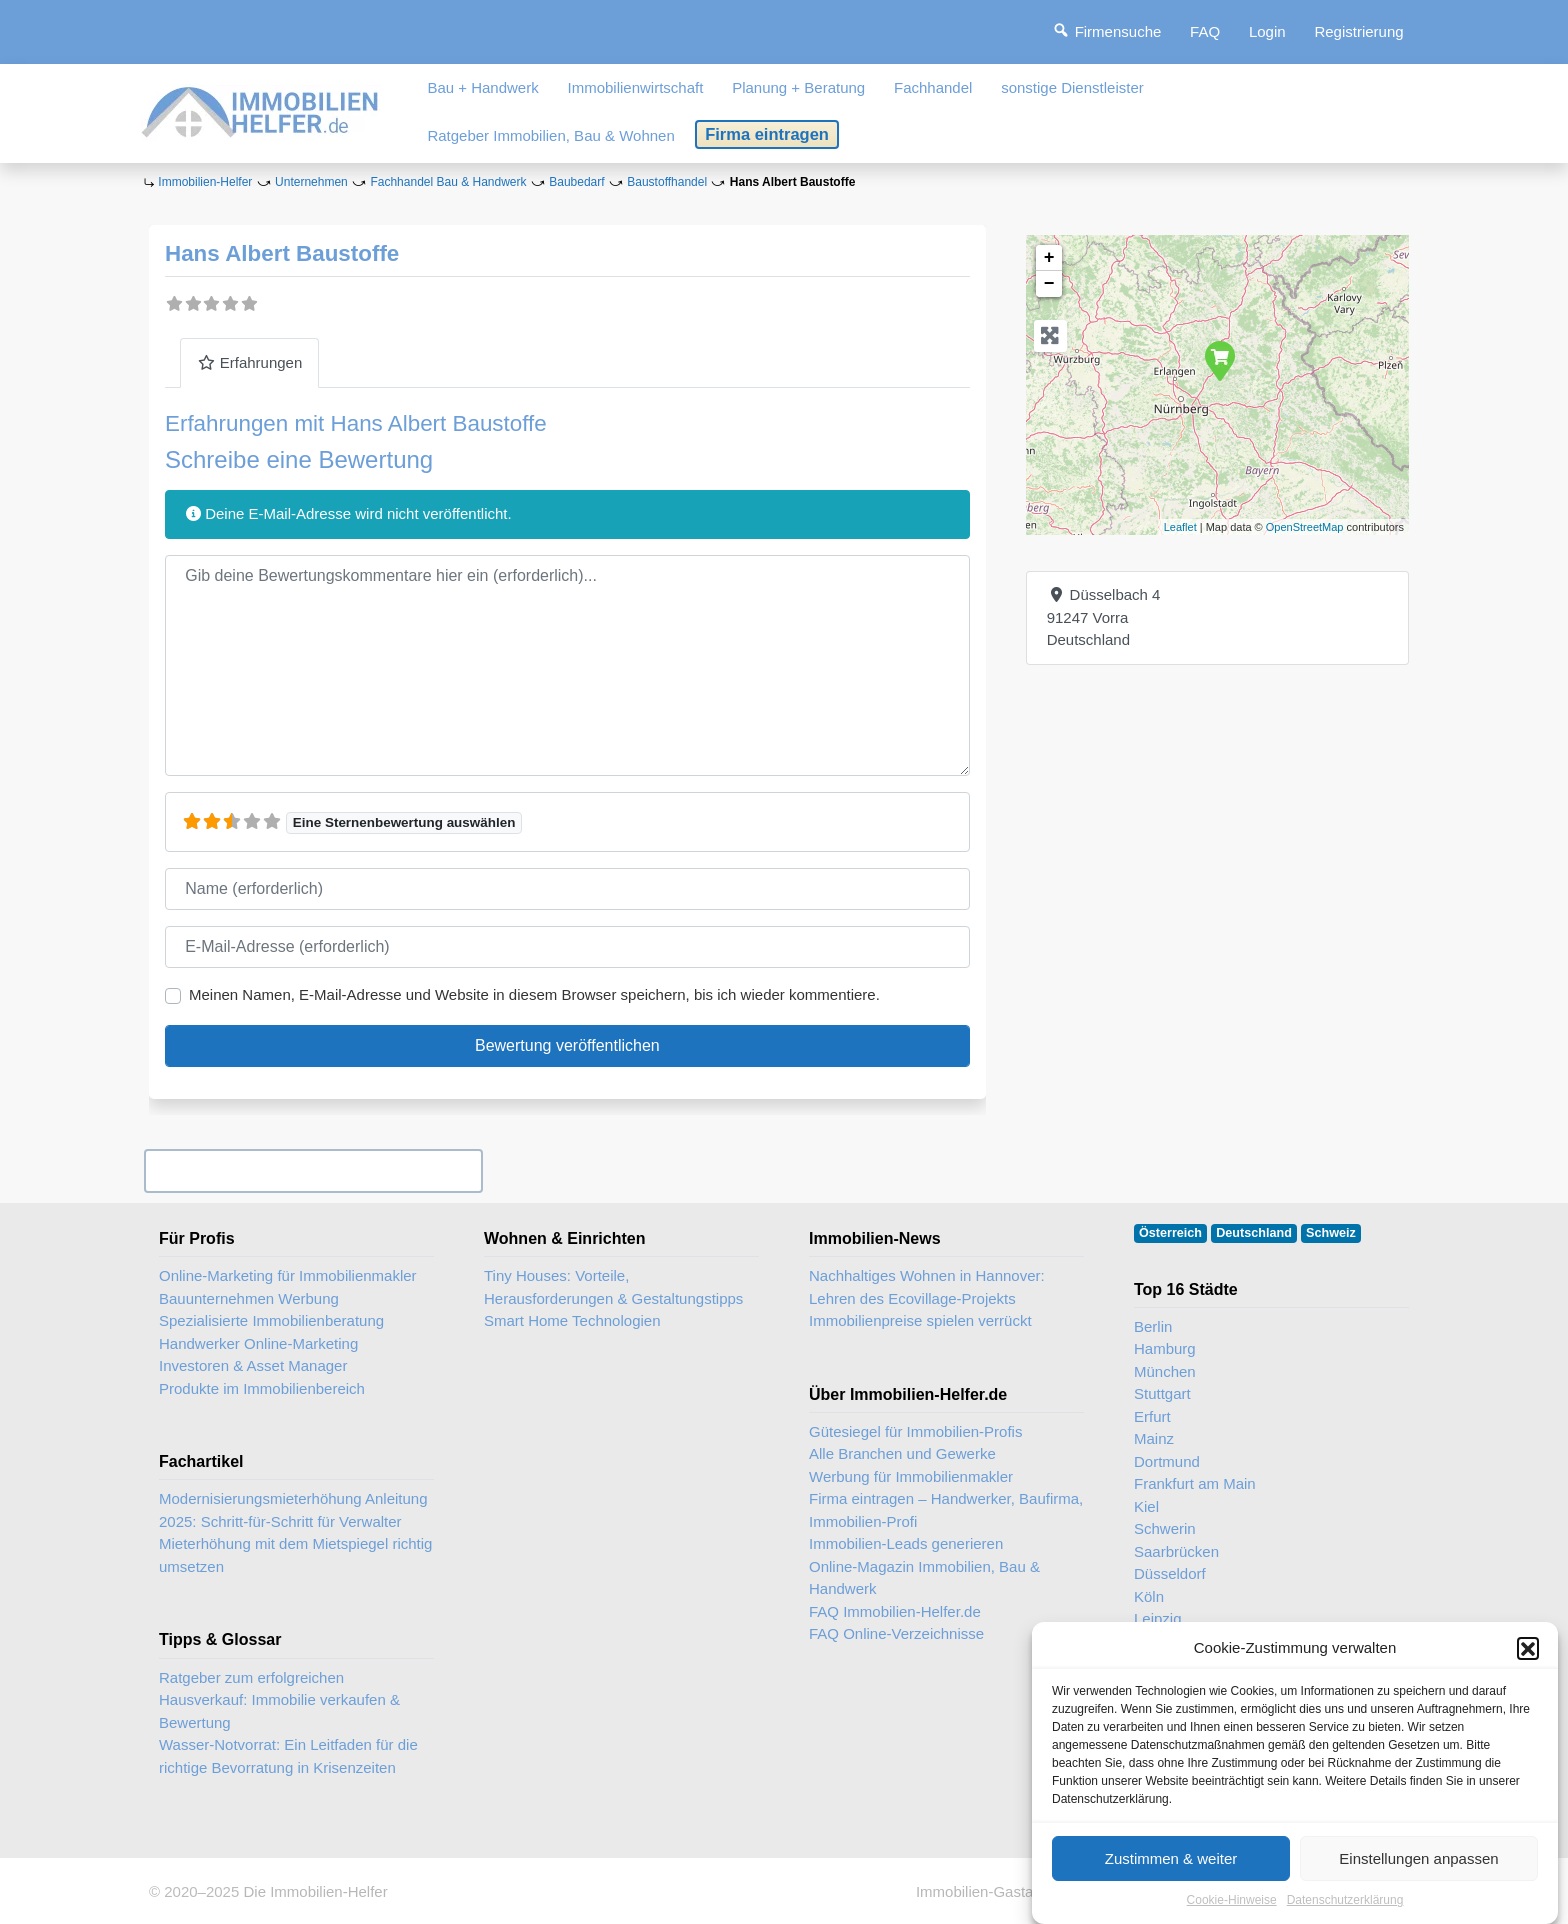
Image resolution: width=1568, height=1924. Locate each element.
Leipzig (1158, 1618)
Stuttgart (1162, 1393)
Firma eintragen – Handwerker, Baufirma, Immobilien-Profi (946, 1510)
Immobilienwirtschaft (636, 87)
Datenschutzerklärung (1345, 1905)
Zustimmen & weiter (1171, 1863)
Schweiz (1331, 1233)
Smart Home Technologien (572, 1320)
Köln (1149, 1596)
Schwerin (1165, 1528)
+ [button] (1049, 258)
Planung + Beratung (798, 87)
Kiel (1146, 1506)
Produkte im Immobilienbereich (262, 1388)
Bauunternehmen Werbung (249, 1298)
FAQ (1205, 31)
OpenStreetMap (1305, 527)
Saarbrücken (1176, 1551)
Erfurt (1152, 1416)
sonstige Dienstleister (1072, 87)
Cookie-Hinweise (1232, 1905)
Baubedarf (576, 182)
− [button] (1049, 284)
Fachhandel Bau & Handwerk (448, 182)
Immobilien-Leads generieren (906, 1543)
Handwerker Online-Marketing (258, 1343)
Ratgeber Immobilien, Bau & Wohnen (550, 135)
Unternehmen (311, 182)
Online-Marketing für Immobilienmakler (288, 1275)
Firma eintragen (767, 134)
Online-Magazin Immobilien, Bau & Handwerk (924, 1578)
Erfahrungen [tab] (249, 362)
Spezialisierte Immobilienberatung (271, 1320)
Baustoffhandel (667, 182)
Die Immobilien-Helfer (315, 1891)
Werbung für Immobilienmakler (911, 1476)
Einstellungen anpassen (1418, 1863)
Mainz (1154, 1438)
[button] (1528, 1653)
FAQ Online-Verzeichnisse (896, 1633)
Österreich (1170, 1233)
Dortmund (1167, 1461)
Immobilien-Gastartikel (990, 1891)
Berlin (1153, 1326)
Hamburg (1165, 1348)
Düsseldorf (1170, 1573)
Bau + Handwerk (482, 87)
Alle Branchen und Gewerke (902, 1453)
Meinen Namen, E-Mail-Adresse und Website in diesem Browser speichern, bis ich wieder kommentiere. (534, 994)
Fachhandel (933, 87)
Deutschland (1254, 1233)
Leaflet (1180, 527)
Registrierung (1358, 31)
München (1165, 1371)
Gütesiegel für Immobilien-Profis (915, 1431)
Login (1267, 31)
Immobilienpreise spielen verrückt (920, 1320)
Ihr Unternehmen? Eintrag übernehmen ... (313, 1170)
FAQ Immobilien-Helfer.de (895, 1611)
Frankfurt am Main (1195, 1483)
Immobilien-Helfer (205, 182)
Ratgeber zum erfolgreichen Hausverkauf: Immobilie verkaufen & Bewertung (279, 1700)
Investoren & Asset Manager (253, 1365)
